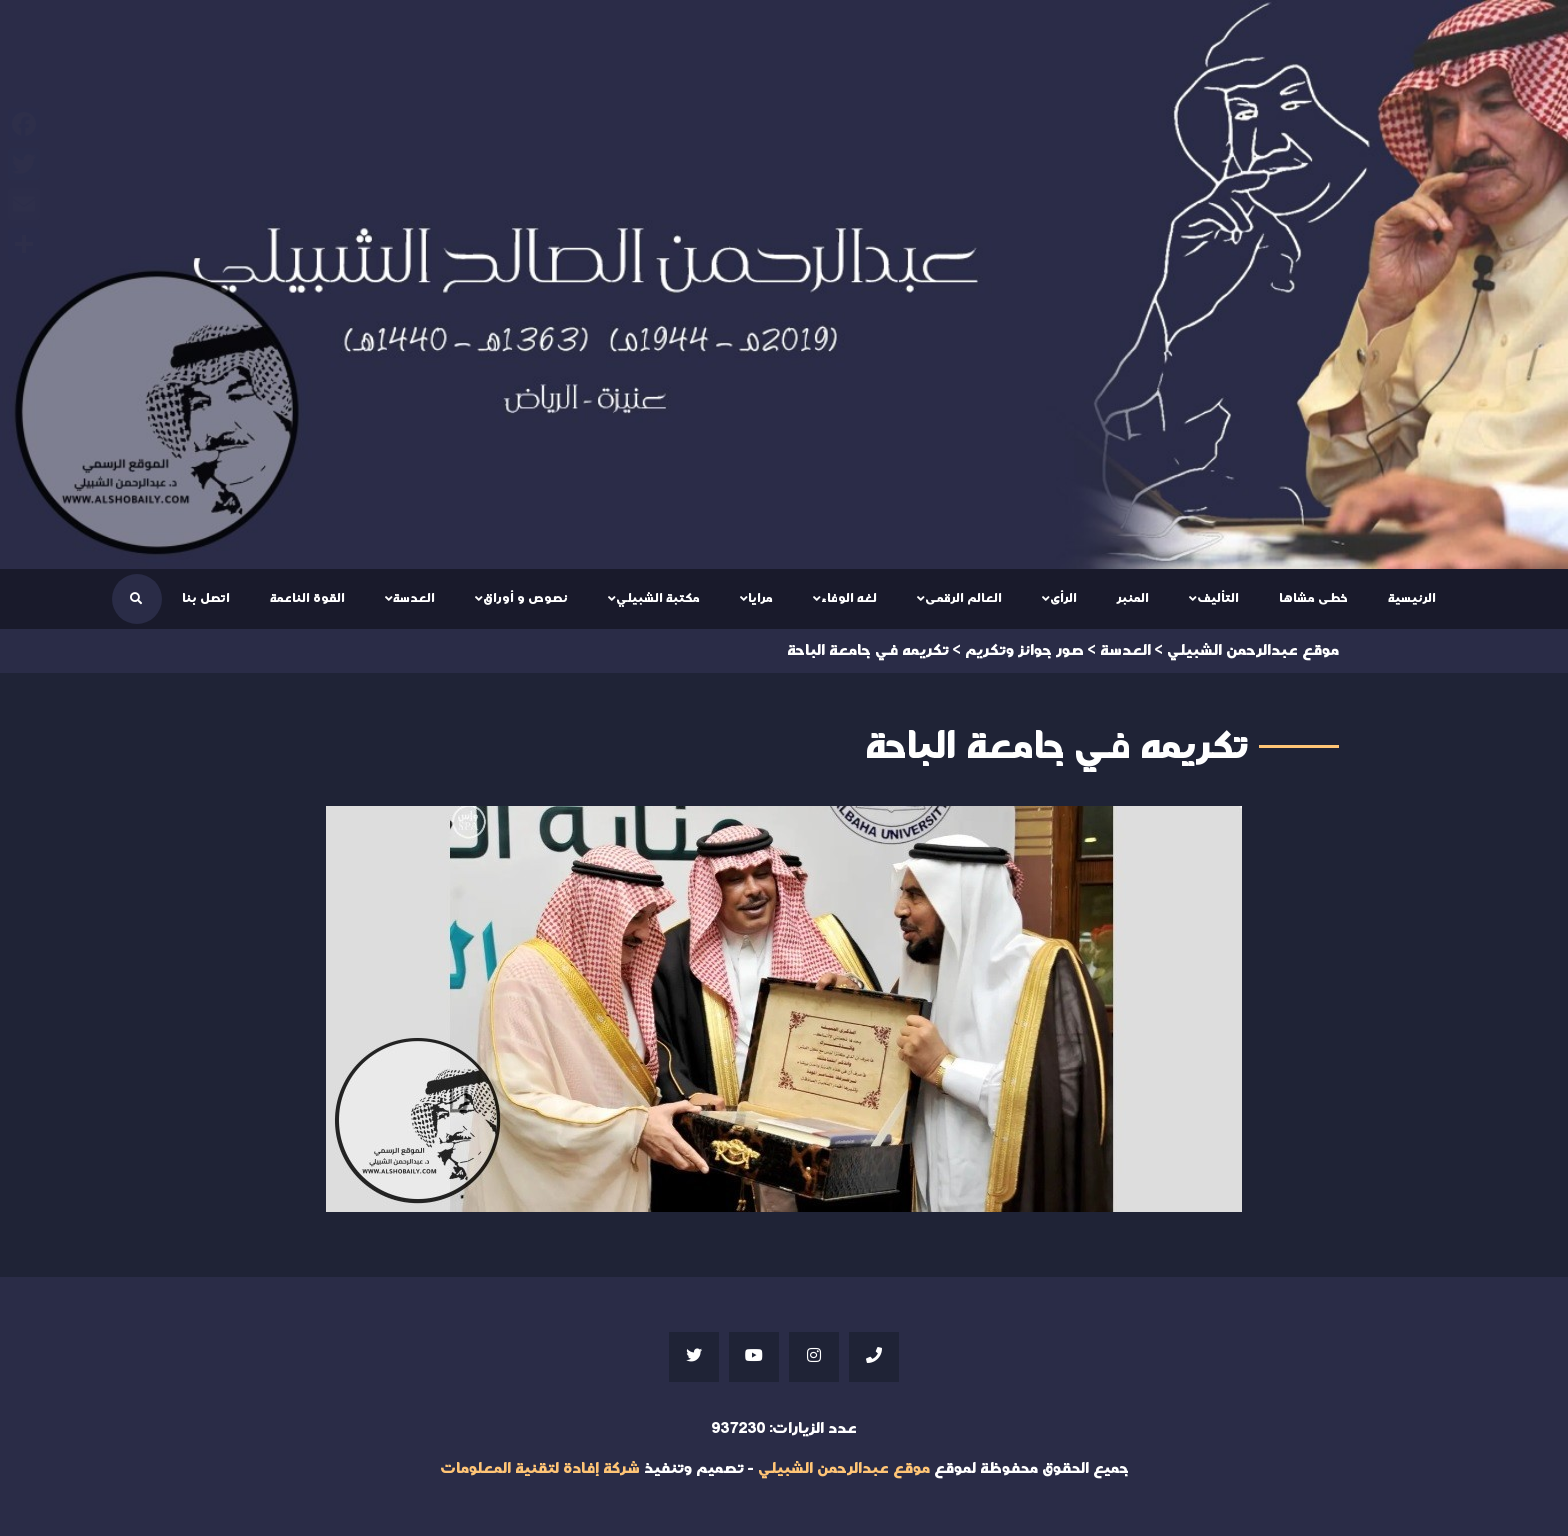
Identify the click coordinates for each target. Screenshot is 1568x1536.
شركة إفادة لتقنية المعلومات (540, 1468)
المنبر (1133, 598)
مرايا (760, 598)
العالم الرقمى (963, 598)
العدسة (414, 598)
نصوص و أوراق (525, 598)
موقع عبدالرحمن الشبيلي (844, 1468)
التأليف (1218, 598)
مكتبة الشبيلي (658, 598)
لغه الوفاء (849, 598)
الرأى (1063, 598)
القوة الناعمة (307, 598)
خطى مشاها (1313, 598)
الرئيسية (1412, 598)
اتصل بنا (206, 598)
